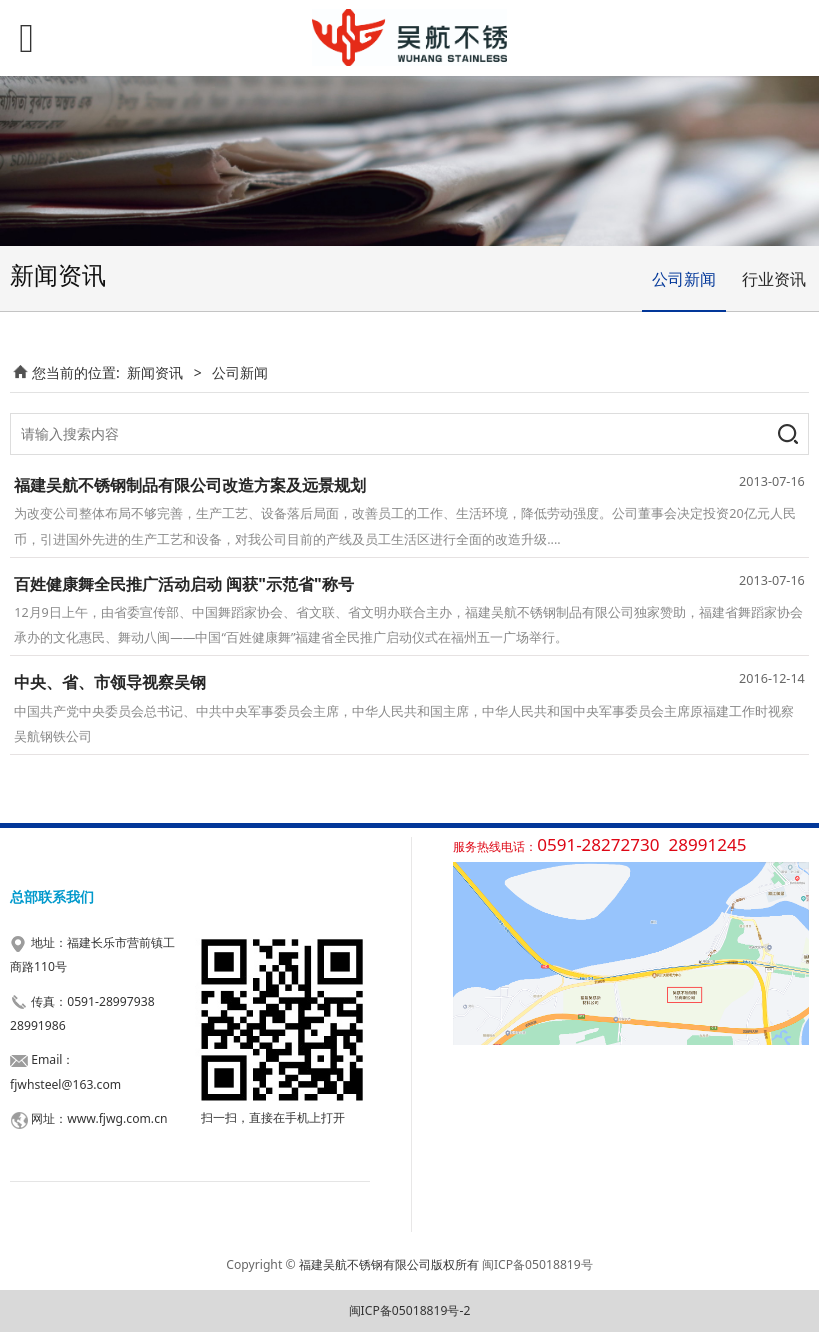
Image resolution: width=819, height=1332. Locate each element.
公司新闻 (684, 279)
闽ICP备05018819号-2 (410, 1310)
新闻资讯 (155, 372)
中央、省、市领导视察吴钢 (110, 682)
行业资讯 (774, 279)
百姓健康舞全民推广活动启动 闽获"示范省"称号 (184, 584)
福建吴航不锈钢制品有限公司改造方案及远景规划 (190, 485)
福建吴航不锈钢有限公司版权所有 (389, 1264)
